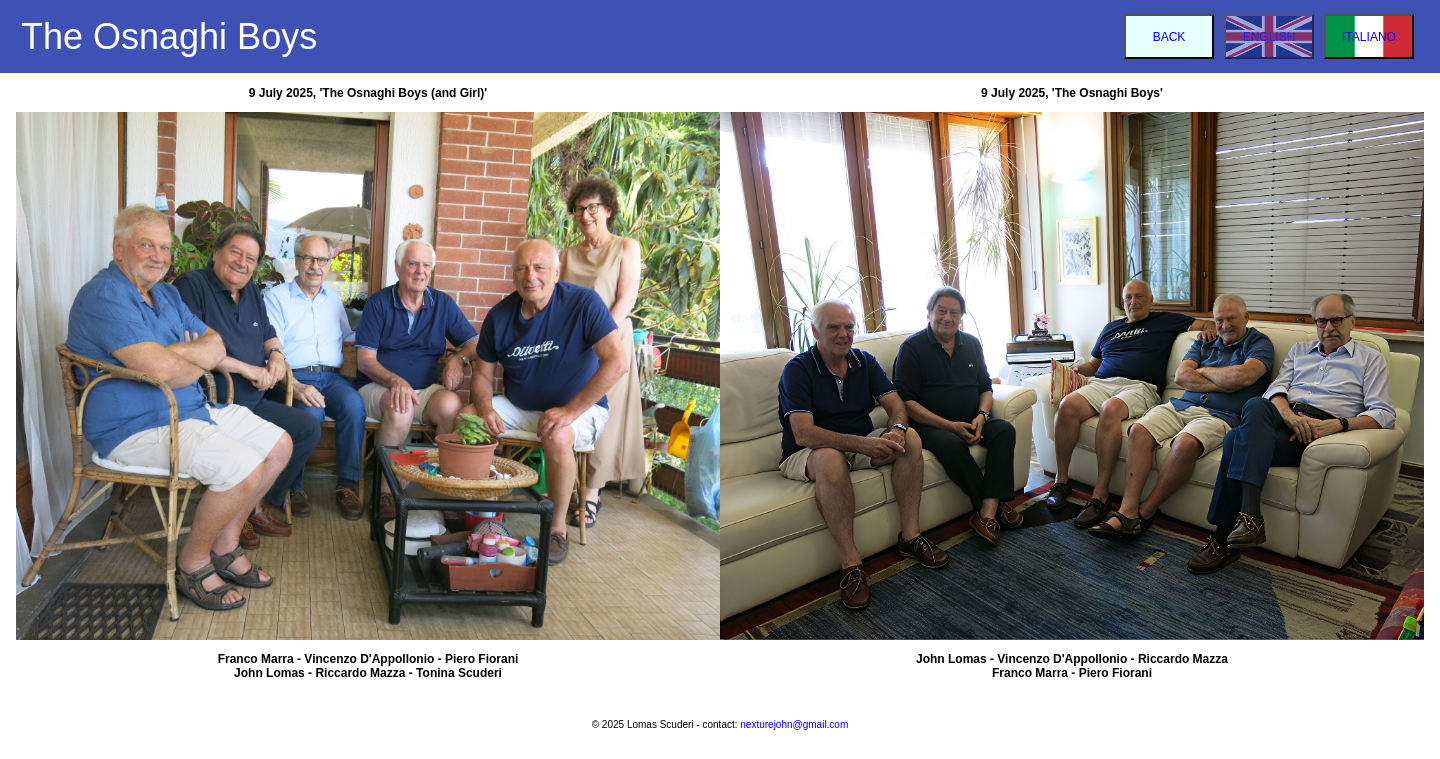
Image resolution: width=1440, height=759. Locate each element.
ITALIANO (1369, 37)
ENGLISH (1269, 37)
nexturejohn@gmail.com (794, 724)
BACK (1169, 37)
